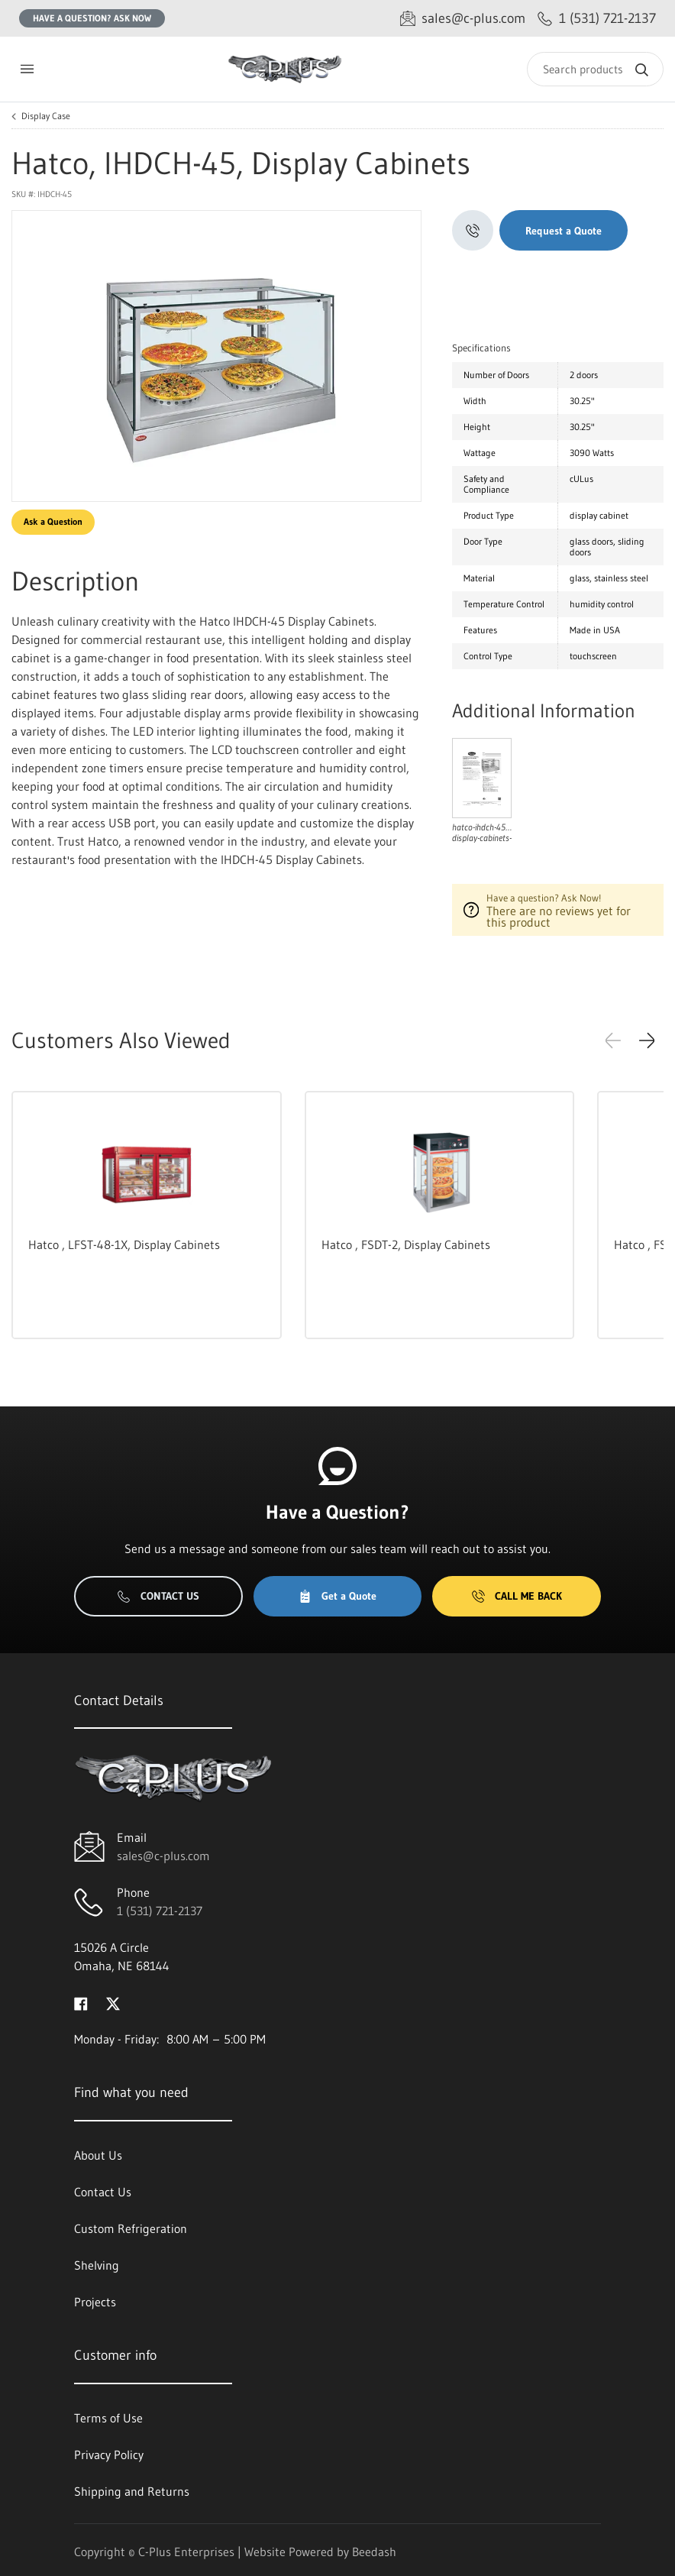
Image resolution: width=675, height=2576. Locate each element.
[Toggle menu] (26, 69)
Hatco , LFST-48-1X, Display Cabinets (124, 1244)
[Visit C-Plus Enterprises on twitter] (113, 2002)
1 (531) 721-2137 (159, 1910)
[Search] (595, 69)
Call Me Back (517, 1596)
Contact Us (158, 1596)
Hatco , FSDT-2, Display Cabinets (405, 1244)
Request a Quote (563, 231)
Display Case (45, 116)
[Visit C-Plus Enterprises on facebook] (81, 2002)
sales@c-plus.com (163, 1855)
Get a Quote (337, 1596)
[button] (647, 1040)
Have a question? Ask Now (92, 18)
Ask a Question (53, 521)
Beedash (374, 2551)
